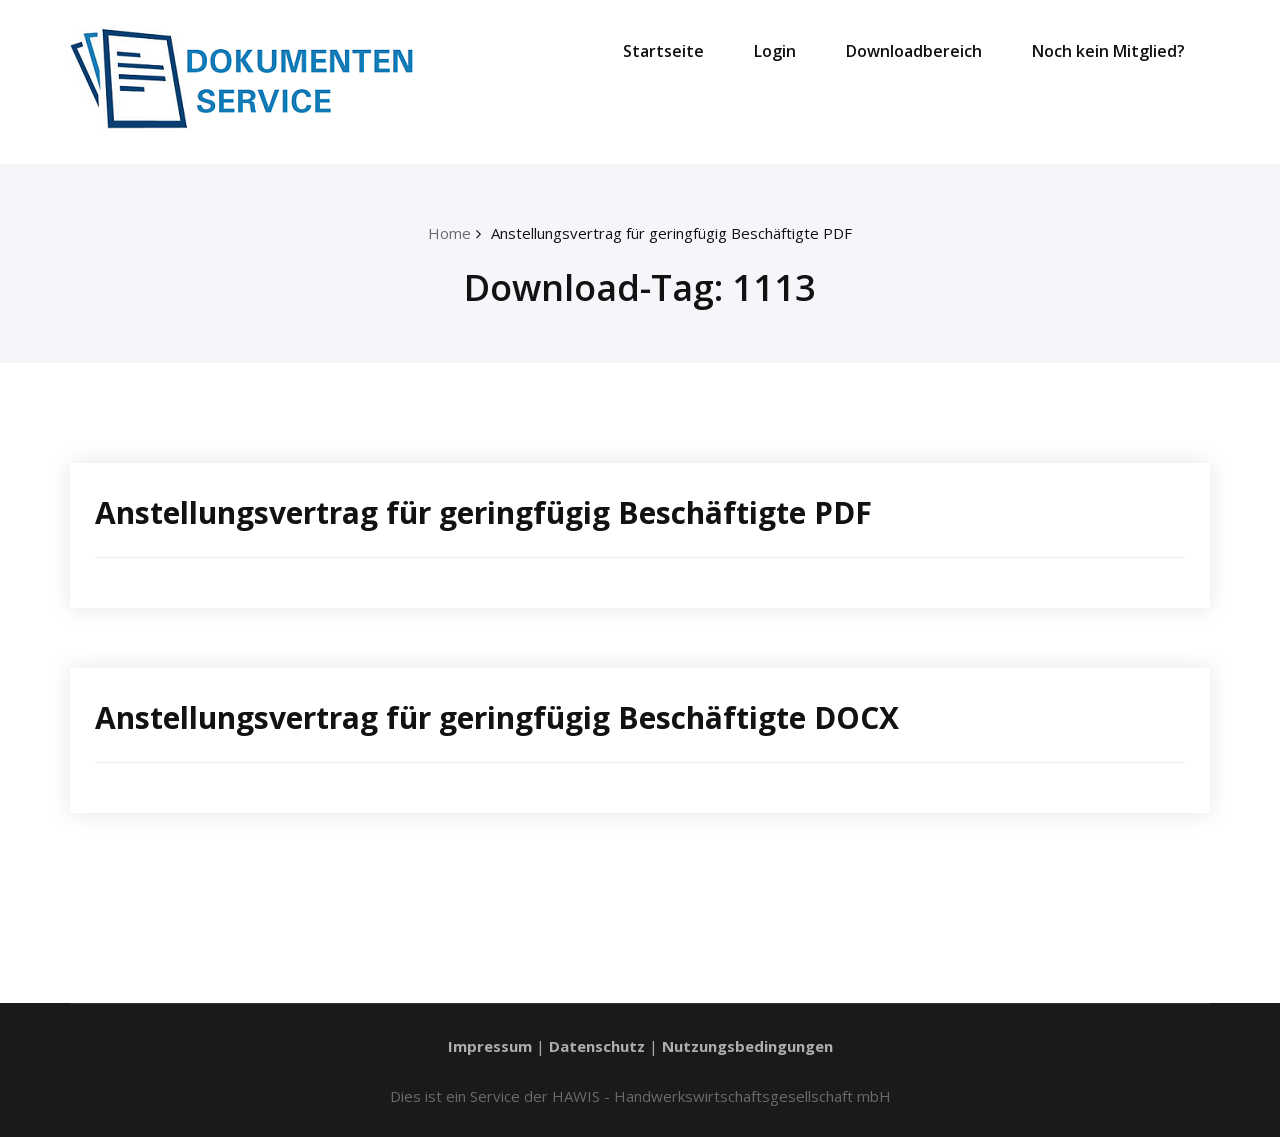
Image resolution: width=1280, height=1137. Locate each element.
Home (449, 233)
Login (775, 51)
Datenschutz (597, 1046)
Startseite (663, 51)
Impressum (490, 1046)
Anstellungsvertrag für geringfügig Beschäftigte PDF (671, 233)
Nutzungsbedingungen (747, 1046)
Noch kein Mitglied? (1108, 51)
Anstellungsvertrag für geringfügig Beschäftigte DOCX (497, 717)
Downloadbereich (914, 51)
